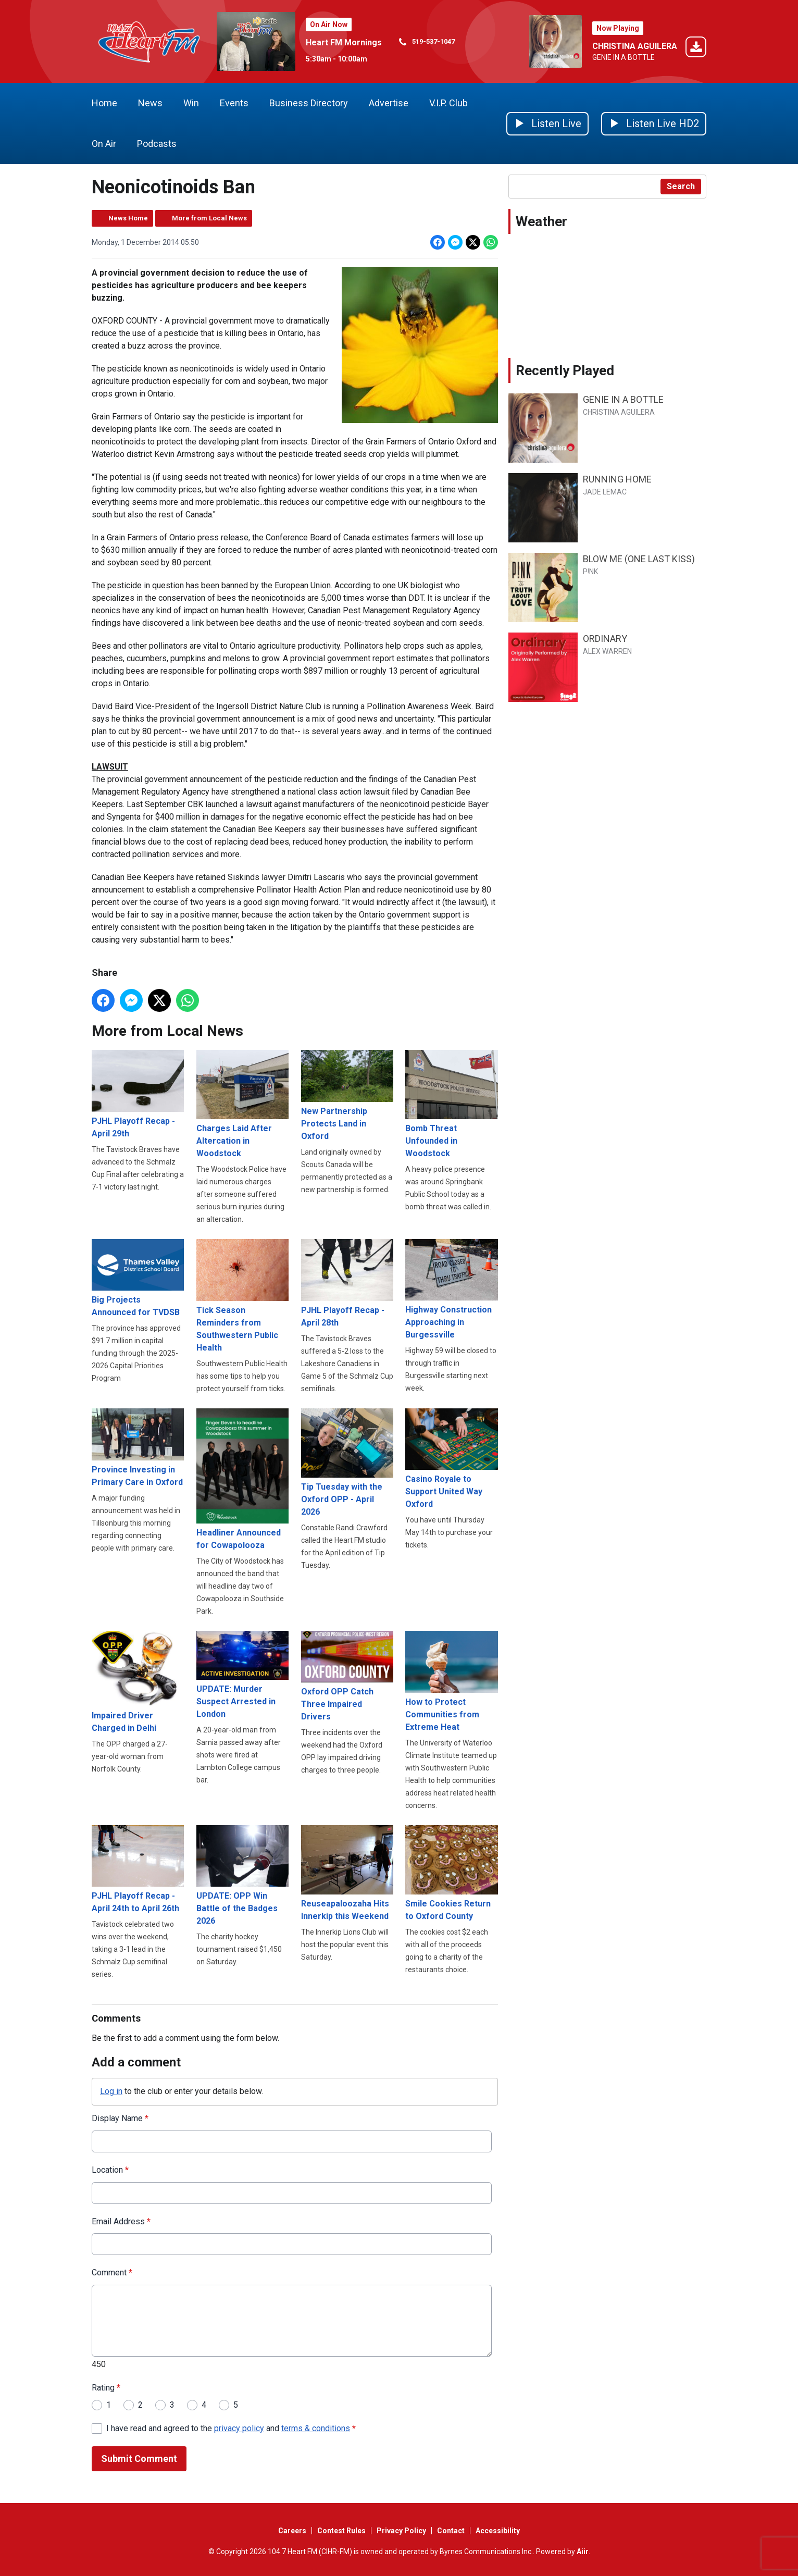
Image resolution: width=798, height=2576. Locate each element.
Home (104, 102)
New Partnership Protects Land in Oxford (347, 1095)
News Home (128, 218)
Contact (451, 2531)
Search (681, 186)
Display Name (120, 2118)
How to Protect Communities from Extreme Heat (451, 1681)
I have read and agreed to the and (231, 2428)
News (150, 102)
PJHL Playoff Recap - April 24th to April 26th (138, 1869)
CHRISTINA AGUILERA (634, 46)
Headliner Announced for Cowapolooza (242, 1479)
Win (191, 102)
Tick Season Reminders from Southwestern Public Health (242, 1296)
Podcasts (157, 143)
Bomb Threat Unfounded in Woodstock (451, 1104)
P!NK (590, 571)
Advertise (388, 102)
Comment (112, 2273)
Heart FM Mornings (344, 42)
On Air (104, 143)
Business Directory (308, 102)
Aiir (583, 2551)
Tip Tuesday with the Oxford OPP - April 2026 (347, 1462)
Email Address (121, 2221)
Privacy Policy (401, 2531)
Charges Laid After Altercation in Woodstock (242, 1104)
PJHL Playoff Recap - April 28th (347, 1284)
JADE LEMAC (605, 492)
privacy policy (239, 2428)
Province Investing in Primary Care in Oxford (138, 1447)
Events (234, 102)
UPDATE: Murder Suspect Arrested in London (242, 1675)
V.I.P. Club (448, 102)
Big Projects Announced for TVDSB (138, 1279)
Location (110, 2170)
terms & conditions (315, 2428)
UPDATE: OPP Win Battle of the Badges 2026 (242, 1875)
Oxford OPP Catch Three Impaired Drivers (347, 1676)
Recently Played (565, 370)
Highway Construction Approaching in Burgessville (451, 1290)
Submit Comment (139, 2459)
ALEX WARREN (607, 651)
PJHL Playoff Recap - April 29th (138, 1094)
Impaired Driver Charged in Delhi (138, 1682)
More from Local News (209, 218)
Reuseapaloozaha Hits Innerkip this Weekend (347, 1873)
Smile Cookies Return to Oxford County (451, 1873)
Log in (111, 2091)
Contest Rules (341, 2531)
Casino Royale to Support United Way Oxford (451, 1458)
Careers (292, 2531)
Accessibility (498, 2531)
